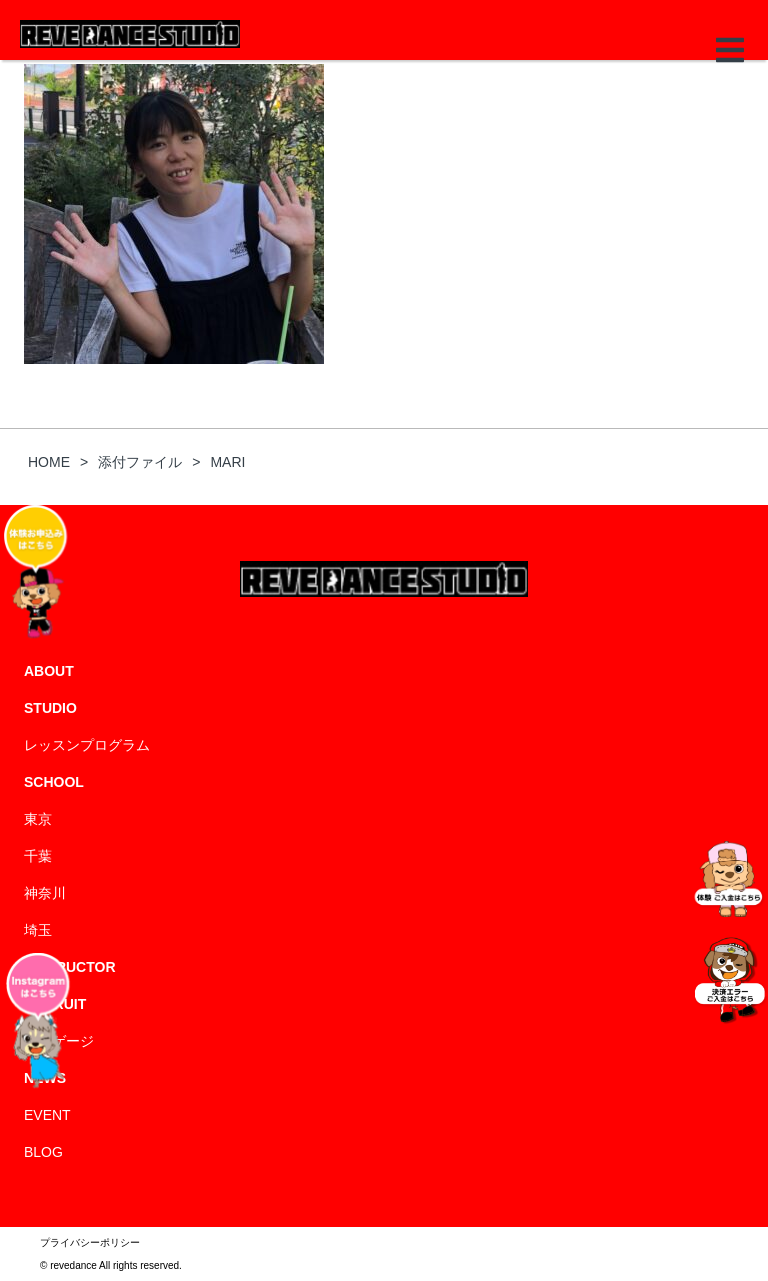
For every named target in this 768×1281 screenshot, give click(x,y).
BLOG (43, 1152)
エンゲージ (59, 1041)
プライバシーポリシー (90, 1242)
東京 (38, 819)
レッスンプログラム (87, 745)
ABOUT (49, 671)
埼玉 (38, 930)
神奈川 (45, 893)
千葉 (38, 856)
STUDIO (50, 708)
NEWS (45, 1078)
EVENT (47, 1115)
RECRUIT (55, 1004)
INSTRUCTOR (70, 967)
